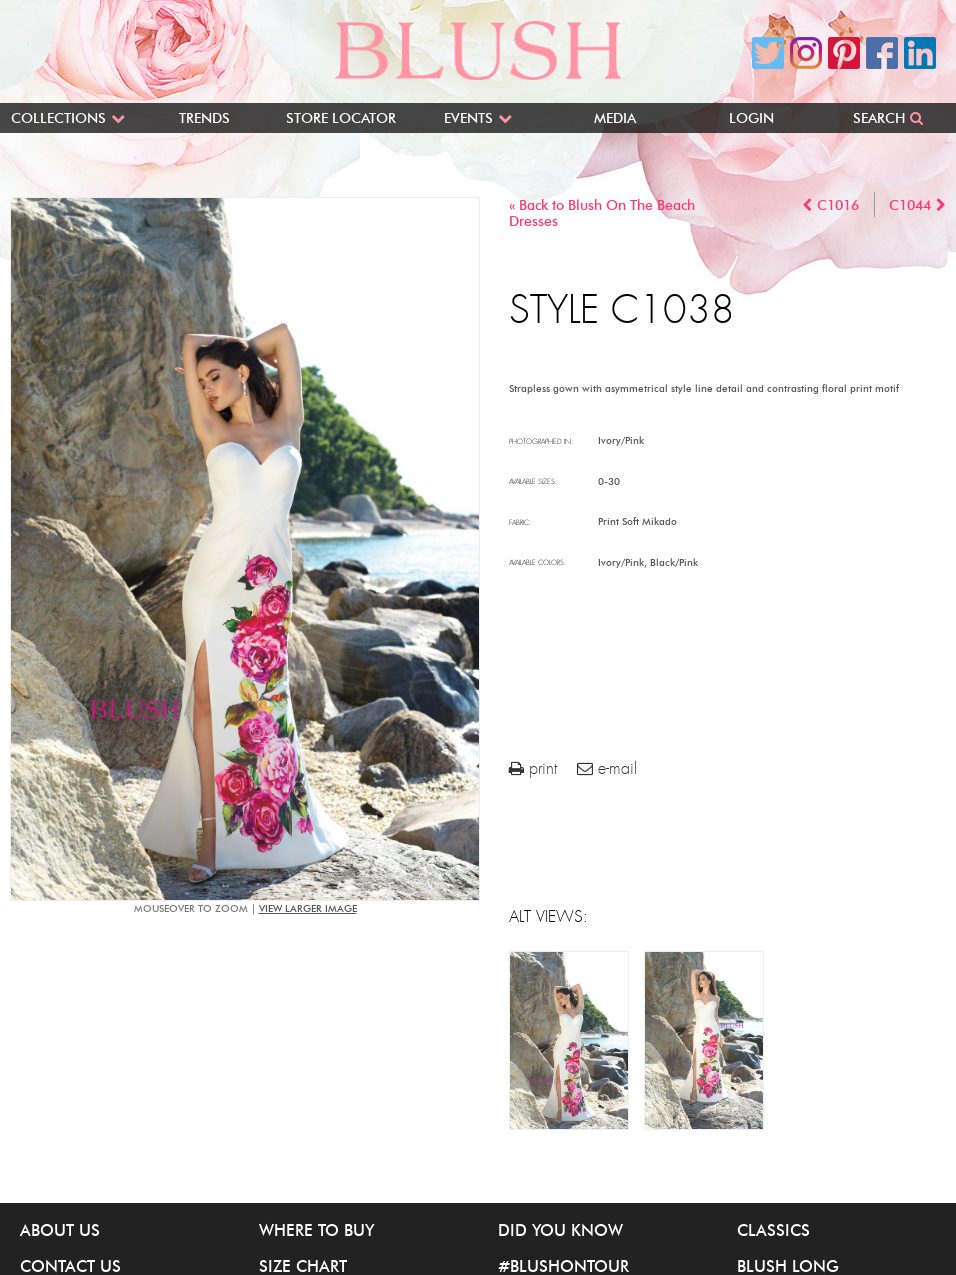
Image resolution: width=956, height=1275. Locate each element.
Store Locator (341, 118)
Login (751, 118)
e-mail (607, 768)
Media (615, 118)
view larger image (308, 908)
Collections (58, 118)
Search (879, 118)
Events (468, 118)
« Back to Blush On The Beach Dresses (602, 213)
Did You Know (560, 1230)
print (533, 768)
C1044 (910, 205)
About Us (60, 1230)
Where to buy (316, 1230)
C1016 (838, 205)
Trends (204, 118)
